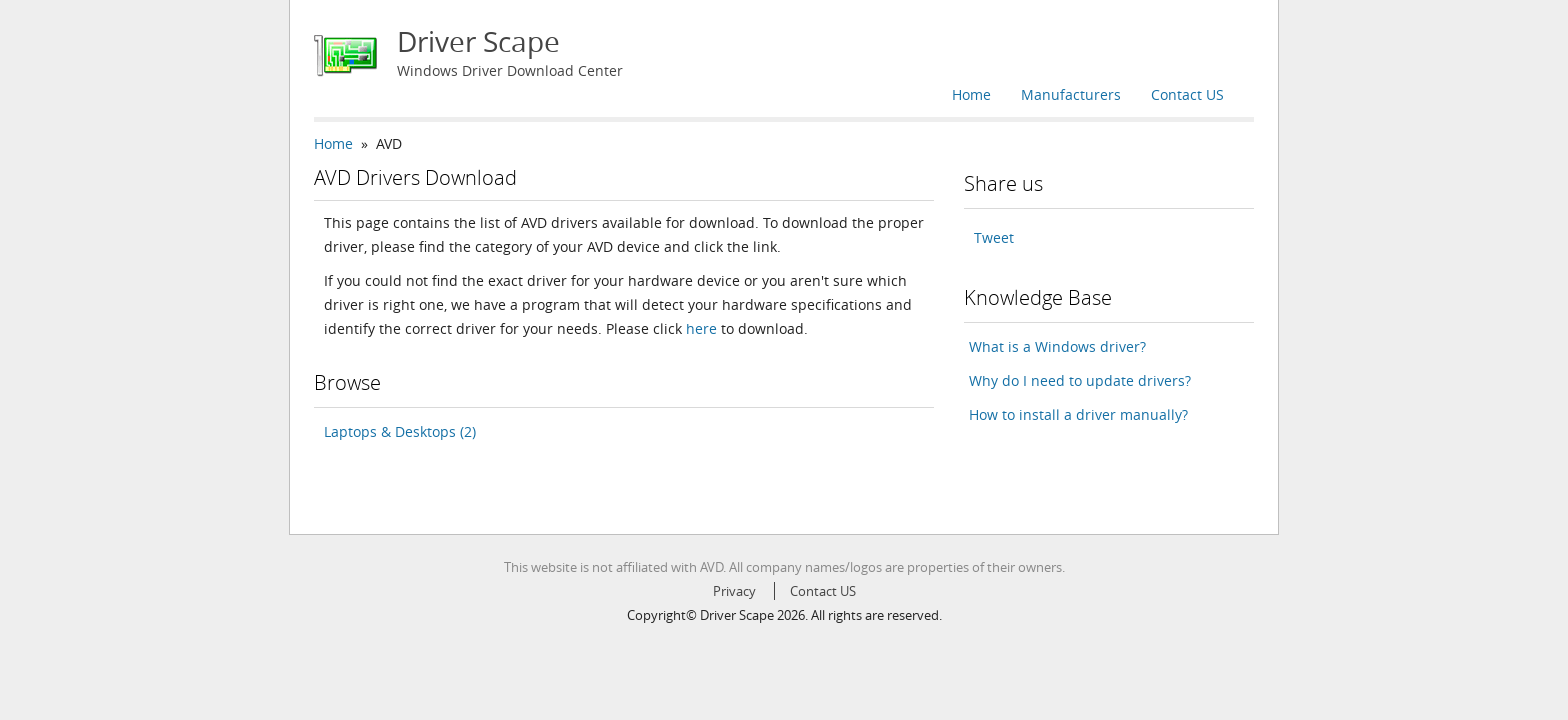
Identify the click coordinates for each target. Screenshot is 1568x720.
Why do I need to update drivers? (1080, 380)
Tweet (994, 237)
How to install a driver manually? (1078, 414)
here (701, 328)
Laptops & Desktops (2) (400, 431)
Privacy (734, 591)
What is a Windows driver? (1057, 346)
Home (971, 94)
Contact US (1187, 94)
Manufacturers (1071, 94)
